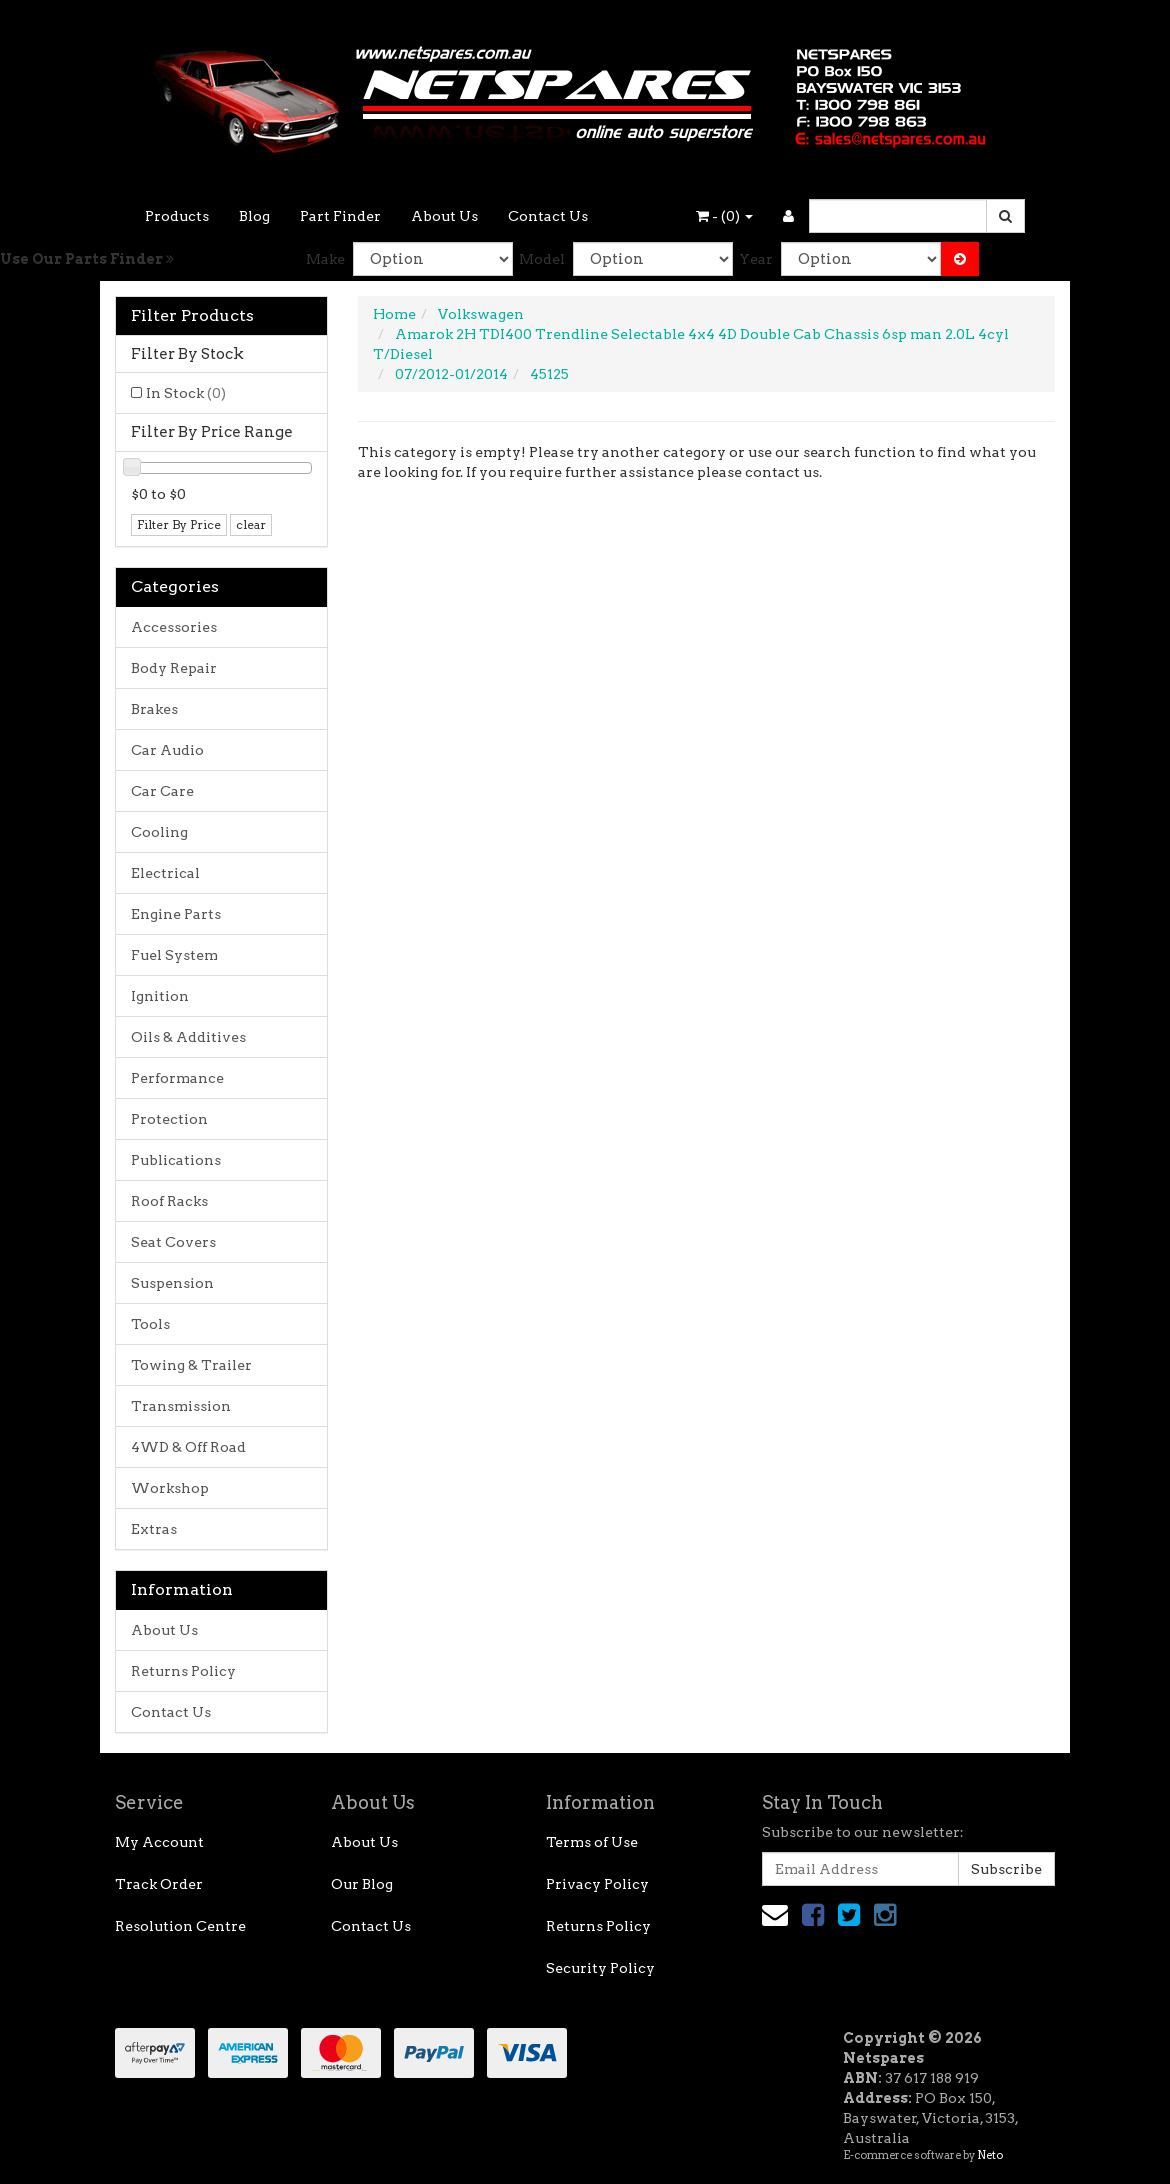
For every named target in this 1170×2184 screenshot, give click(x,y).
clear (251, 524)
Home (394, 314)
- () (724, 216)
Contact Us (548, 216)
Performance (177, 1078)
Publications (176, 1160)
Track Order (159, 1884)
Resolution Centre (180, 1926)
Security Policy (600, 1968)
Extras (154, 1529)
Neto (990, 2155)
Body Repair (174, 668)
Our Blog (362, 1884)
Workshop (170, 1488)
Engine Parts (176, 914)
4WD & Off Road (188, 1447)
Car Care (162, 791)
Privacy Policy (597, 1884)
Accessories (174, 627)
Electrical (165, 873)
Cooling (159, 832)
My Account (159, 1842)
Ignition (160, 996)
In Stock (186, 393)
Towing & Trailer (191, 1365)
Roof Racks (169, 1201)
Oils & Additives (188, 1037)
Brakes (154, 709)
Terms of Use (592, 1842)
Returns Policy (183, 1671)
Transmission (181, 1406)
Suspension (172, 1283)
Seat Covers (173, 1242)
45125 (549, 374)
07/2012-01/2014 (451, 374)
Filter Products (192, 316)
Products (177, 216)
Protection (169, 1119)
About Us (444, 216)
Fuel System (174, 955)
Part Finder (340, 216)
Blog (254, 216)
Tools (150, 1324)
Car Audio (167, 750)
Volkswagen (481, 314)
